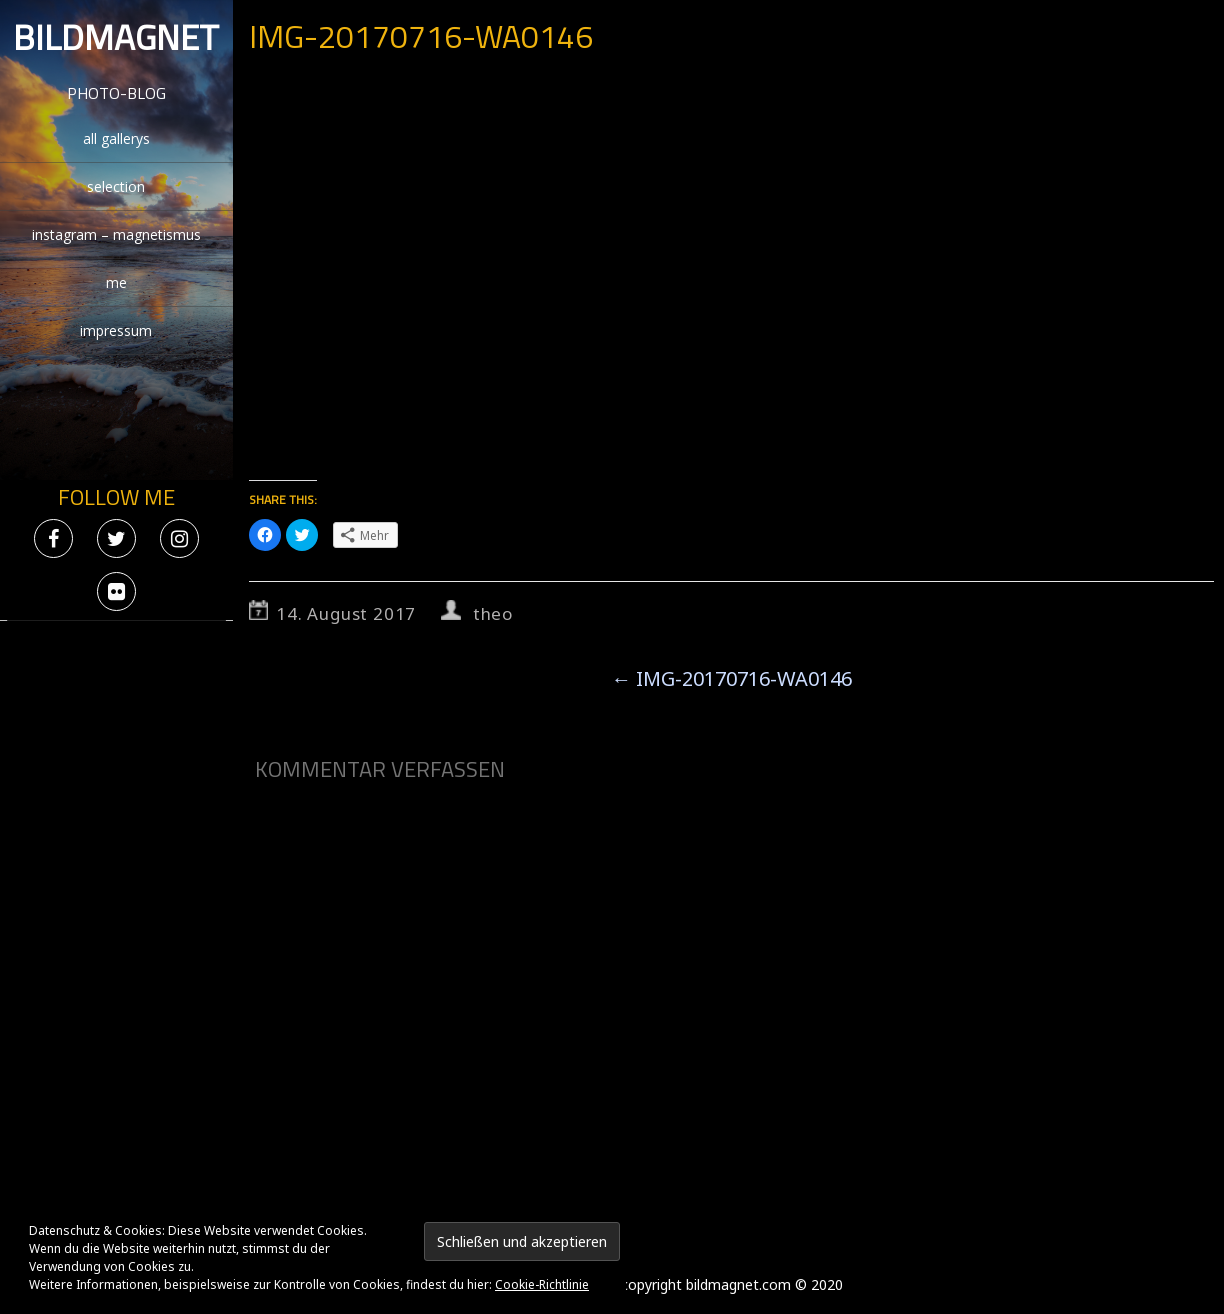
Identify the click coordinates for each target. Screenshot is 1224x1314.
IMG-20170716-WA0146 (731, 678)
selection (116, 186)
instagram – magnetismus (116, 234)
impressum (116, 330)
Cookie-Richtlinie (542, 1284)
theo (493, 613)
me (116, 282)
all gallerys (116, 138)
